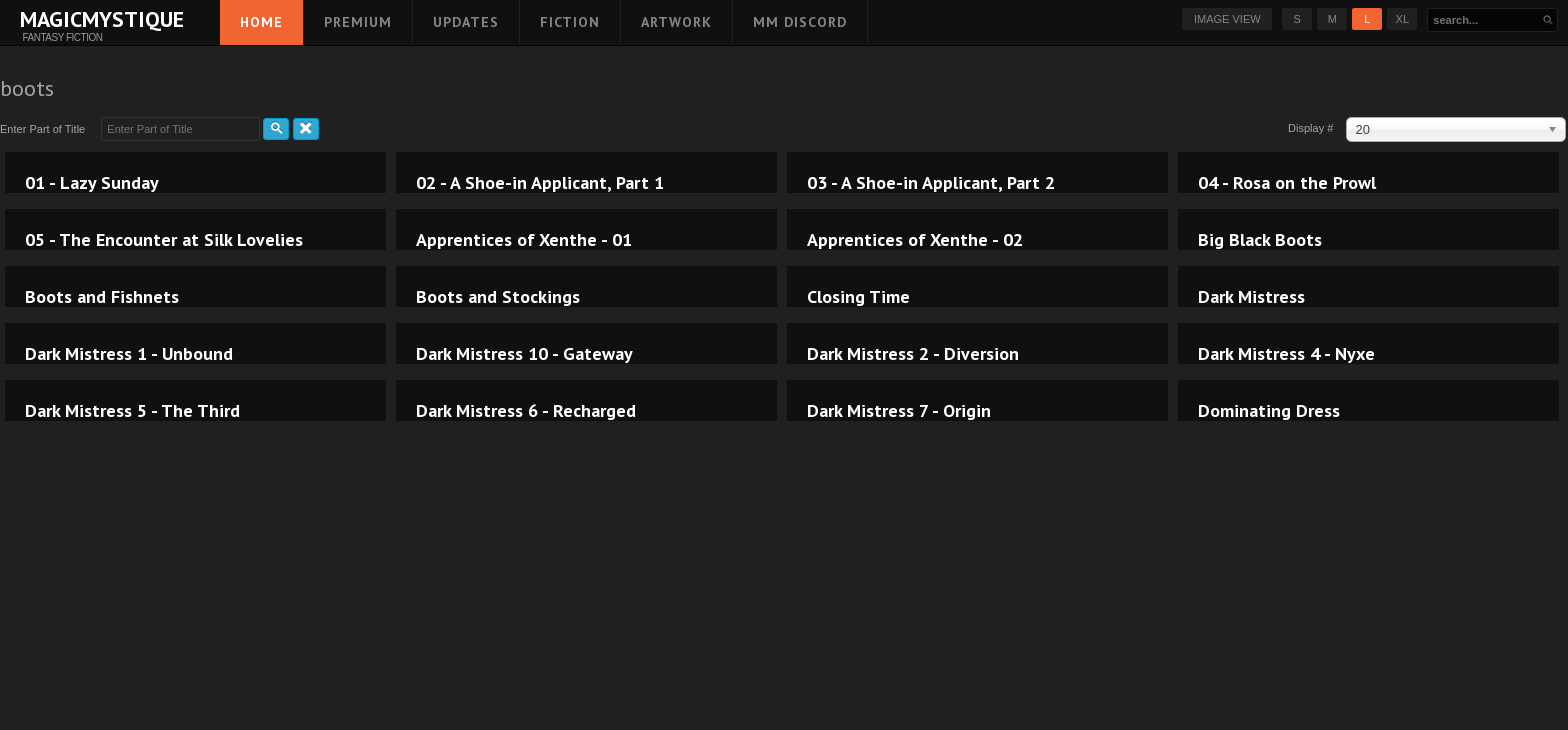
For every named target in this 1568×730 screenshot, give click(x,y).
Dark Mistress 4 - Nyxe (1286, 354)
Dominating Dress (1269, 411)
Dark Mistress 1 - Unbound (129, 354)
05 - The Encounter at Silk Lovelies (164, 240)
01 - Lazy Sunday (92, 183)
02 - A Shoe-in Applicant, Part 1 (540, 183)
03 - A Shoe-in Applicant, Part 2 (931, 183)
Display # (1312, 128)
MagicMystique (62, 19)
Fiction (570, 22)
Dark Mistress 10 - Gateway (524, 354)
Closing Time (858, 297)
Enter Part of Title (45, 129)
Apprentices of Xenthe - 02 (915, 240)
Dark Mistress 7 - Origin (899, 411)
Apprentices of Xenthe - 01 (524, 240)
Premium (358, 22)
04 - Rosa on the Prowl (1287, 183)
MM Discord (800, 22)
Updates (466, 22)
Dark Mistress (1251, 297)
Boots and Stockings (498, 297)
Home (261, 22)
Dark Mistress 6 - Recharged (526, 411)
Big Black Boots (1260, 240)
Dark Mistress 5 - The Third (132, 411)
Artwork (676, 22)
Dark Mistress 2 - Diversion (913, 354)
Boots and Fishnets (102, 297)
